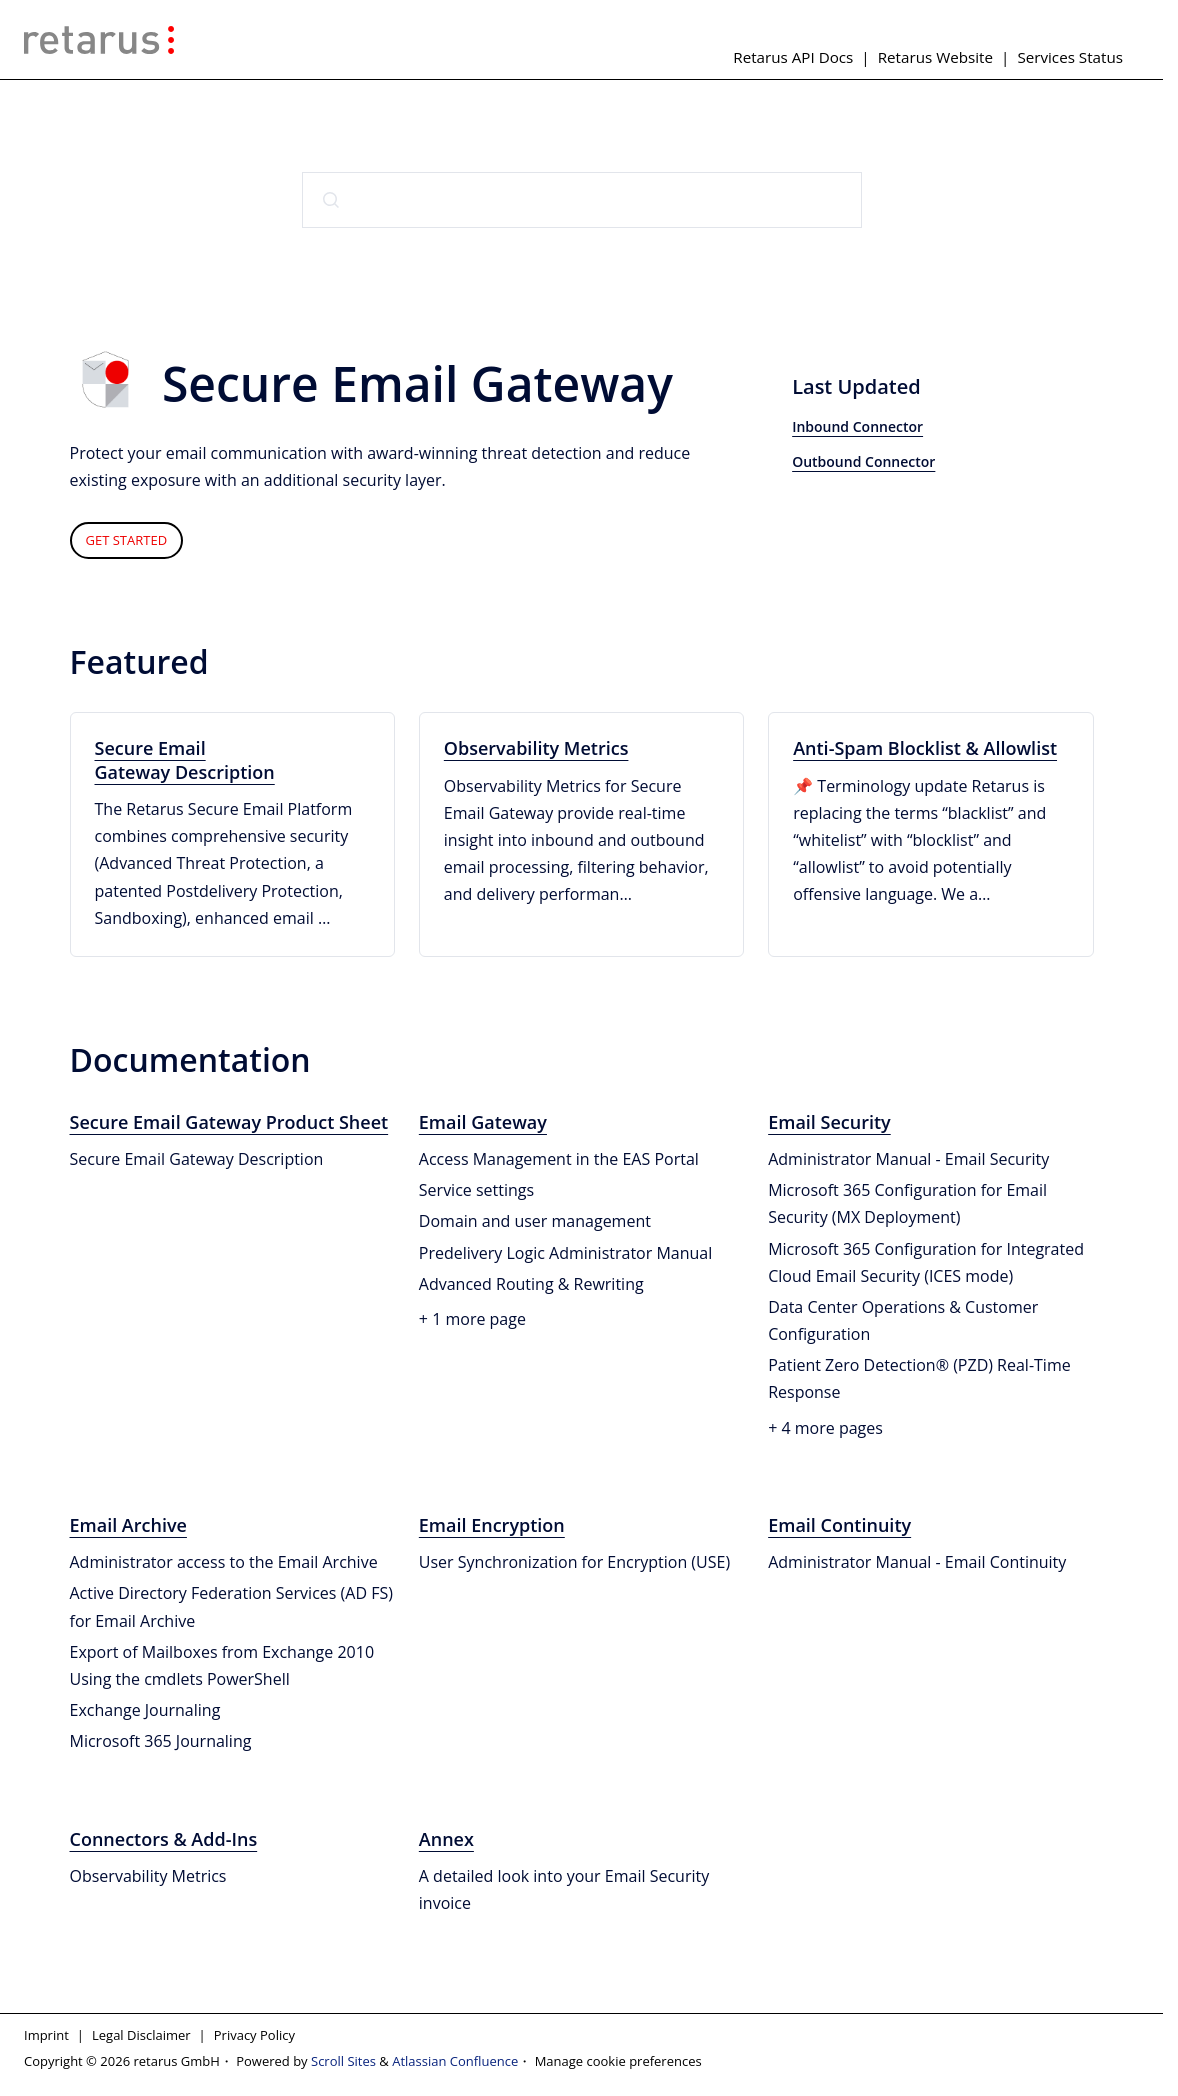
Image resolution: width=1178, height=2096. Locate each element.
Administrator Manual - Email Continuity (917, 1562)
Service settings (476, 1190)
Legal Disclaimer (141, 2035)
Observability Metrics (536, 748)
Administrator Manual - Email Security (908, 1159)
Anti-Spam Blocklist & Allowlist (925, 748)
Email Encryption (492, 1525)
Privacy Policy (254, 2035)
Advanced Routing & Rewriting (531, 1284)
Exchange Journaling (145, 1710)
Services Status (1070, 57)
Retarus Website (935, 57)
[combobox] (582, 200)
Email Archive (128, 1525)
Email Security (829, 1122)
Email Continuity (839, 1525)
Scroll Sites (343, 2061)
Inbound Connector (857, 426)
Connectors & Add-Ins (164, 1839)
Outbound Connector (863, 461)
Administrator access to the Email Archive (224, 1562)
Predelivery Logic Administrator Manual (565, 1253)
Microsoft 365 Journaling (161, 1741)
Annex (446, 1839)
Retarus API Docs (793, 57)
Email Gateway (483, 1122)
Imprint (46, 2035)
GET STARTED (127, 540)
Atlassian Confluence (455, 2061)
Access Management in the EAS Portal (559, 1159)
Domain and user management (535, 1221)
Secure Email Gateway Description (185, 759)
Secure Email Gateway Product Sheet (229, 1122)
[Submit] (331, 200)
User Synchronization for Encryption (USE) (574, 1562)
